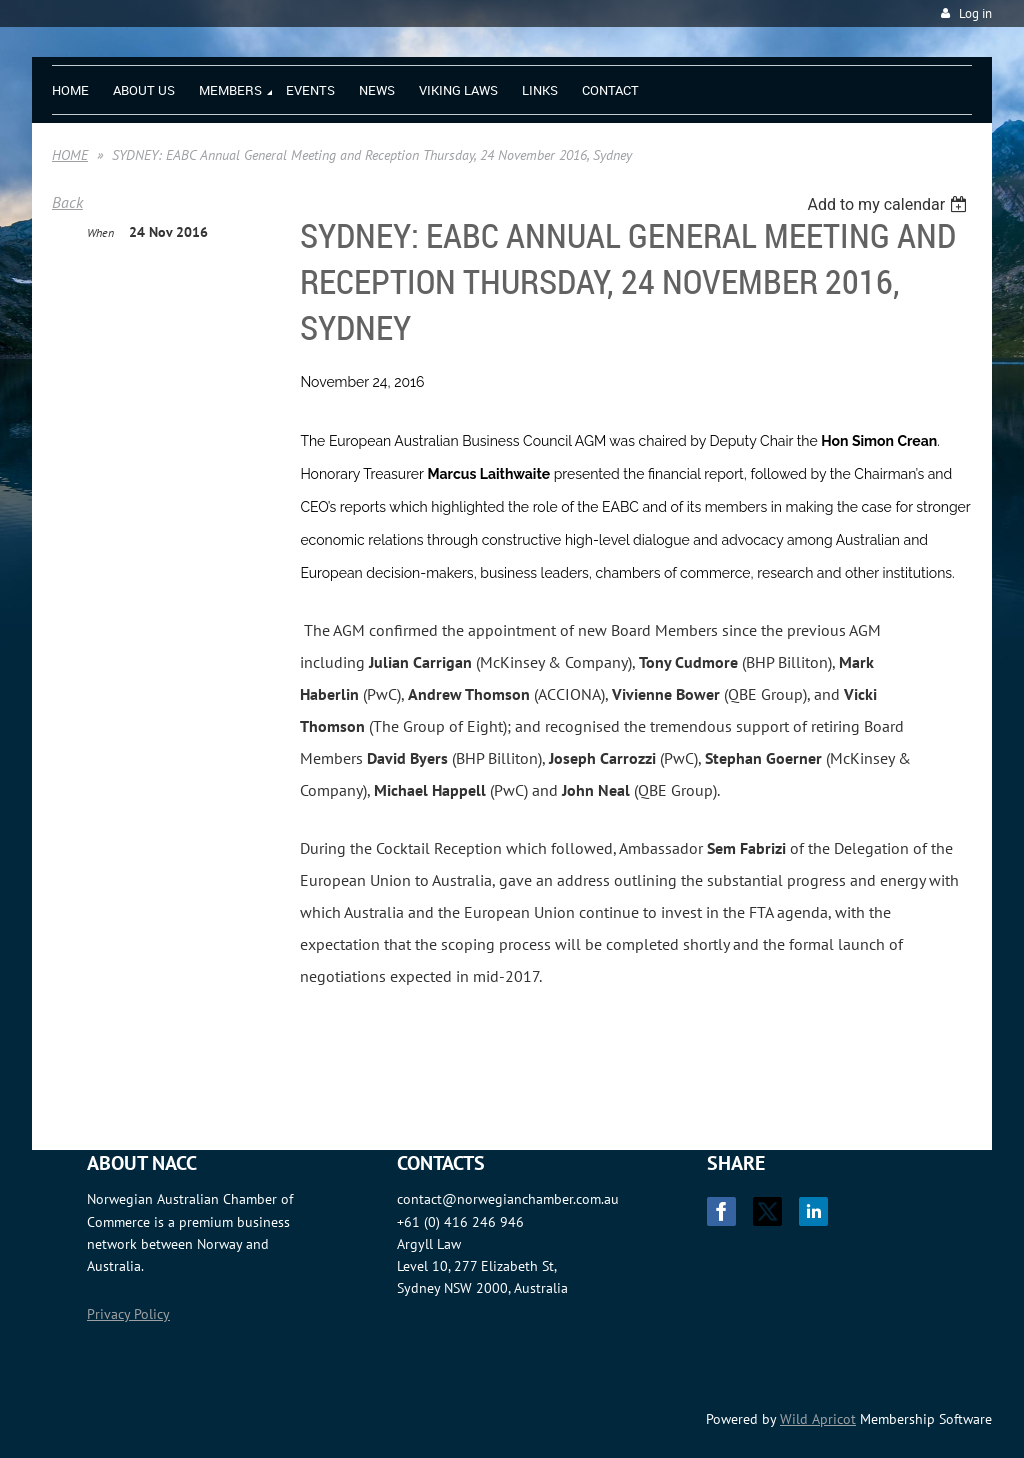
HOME (70, 155)
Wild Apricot (818, 1419)
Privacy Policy (128, 1314)
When (100, 232)
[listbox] (889, 204)
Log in (975, 13)
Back (67, 202)
